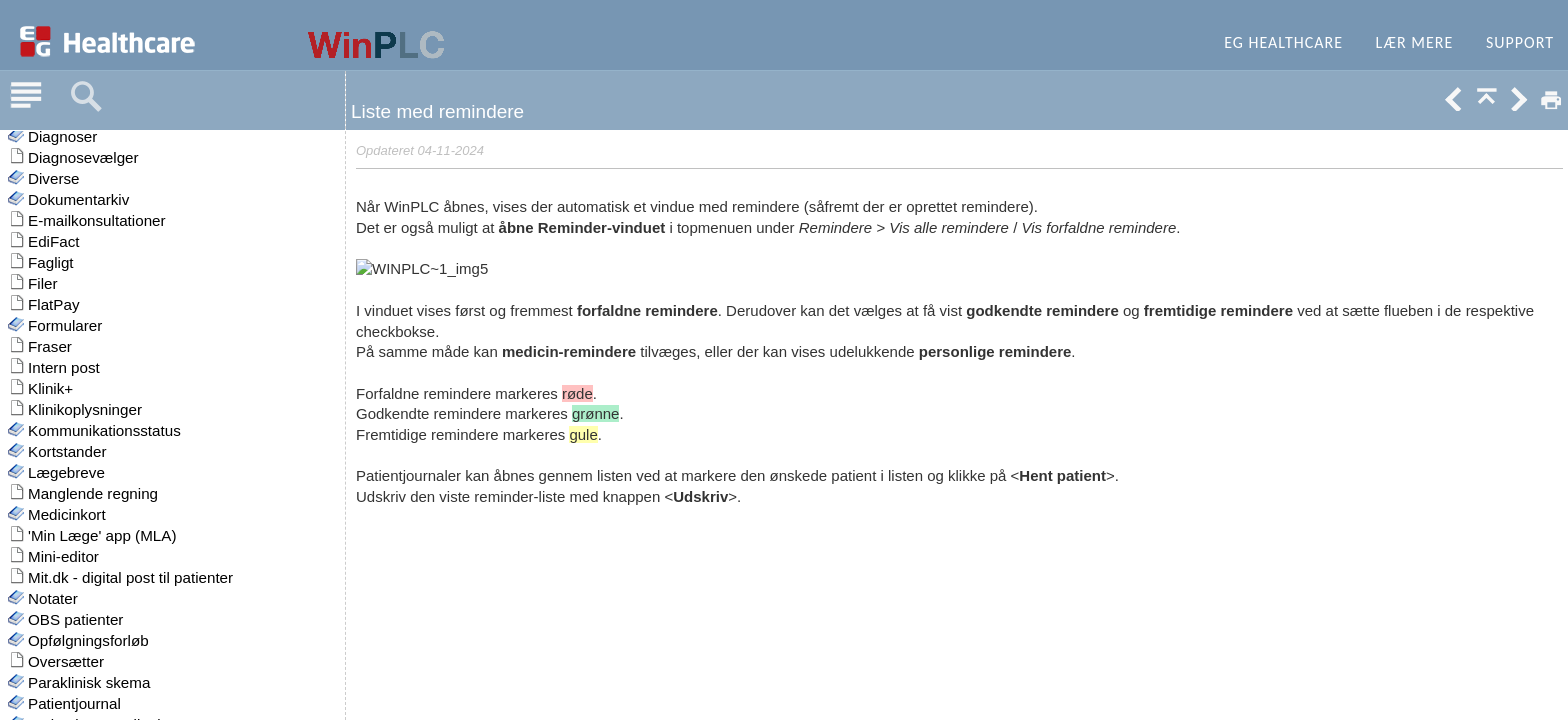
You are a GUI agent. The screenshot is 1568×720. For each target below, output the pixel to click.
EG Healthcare (1283, 42)
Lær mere (1415, 42)
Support (1520, 42)
